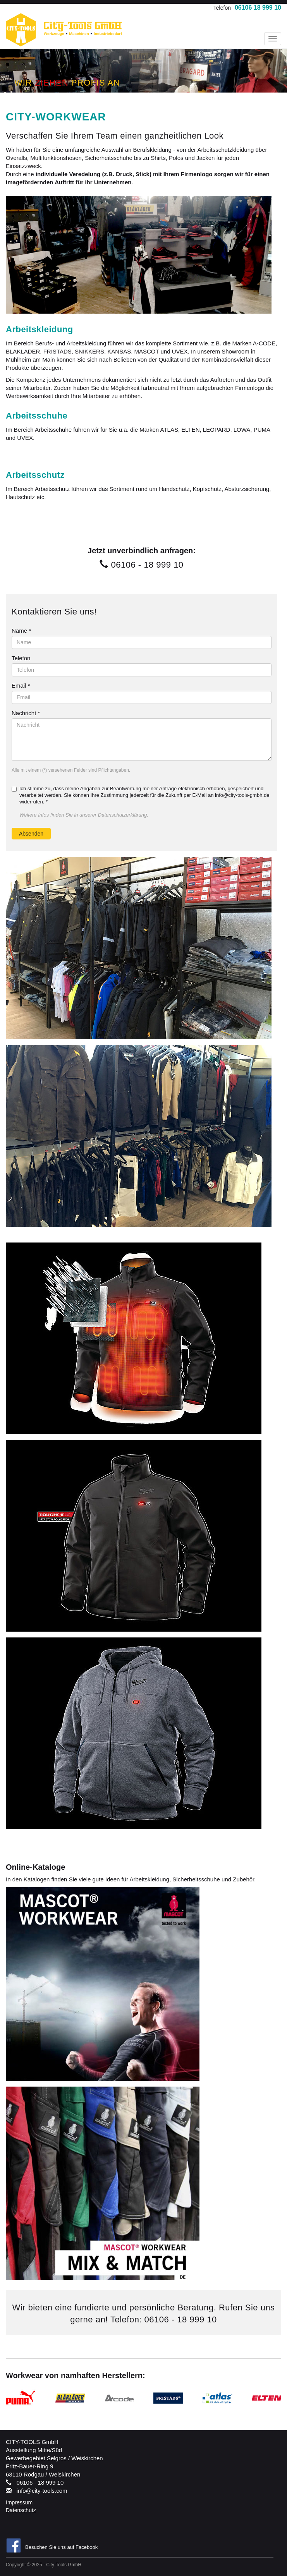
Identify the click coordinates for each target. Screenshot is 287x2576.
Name (21, 630)
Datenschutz (21, 2510)
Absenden (31, 834)
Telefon (21, 658)
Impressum (19, 2502)
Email (21, 685)
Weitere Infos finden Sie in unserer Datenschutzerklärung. (83, 815)
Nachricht (26, 713)
